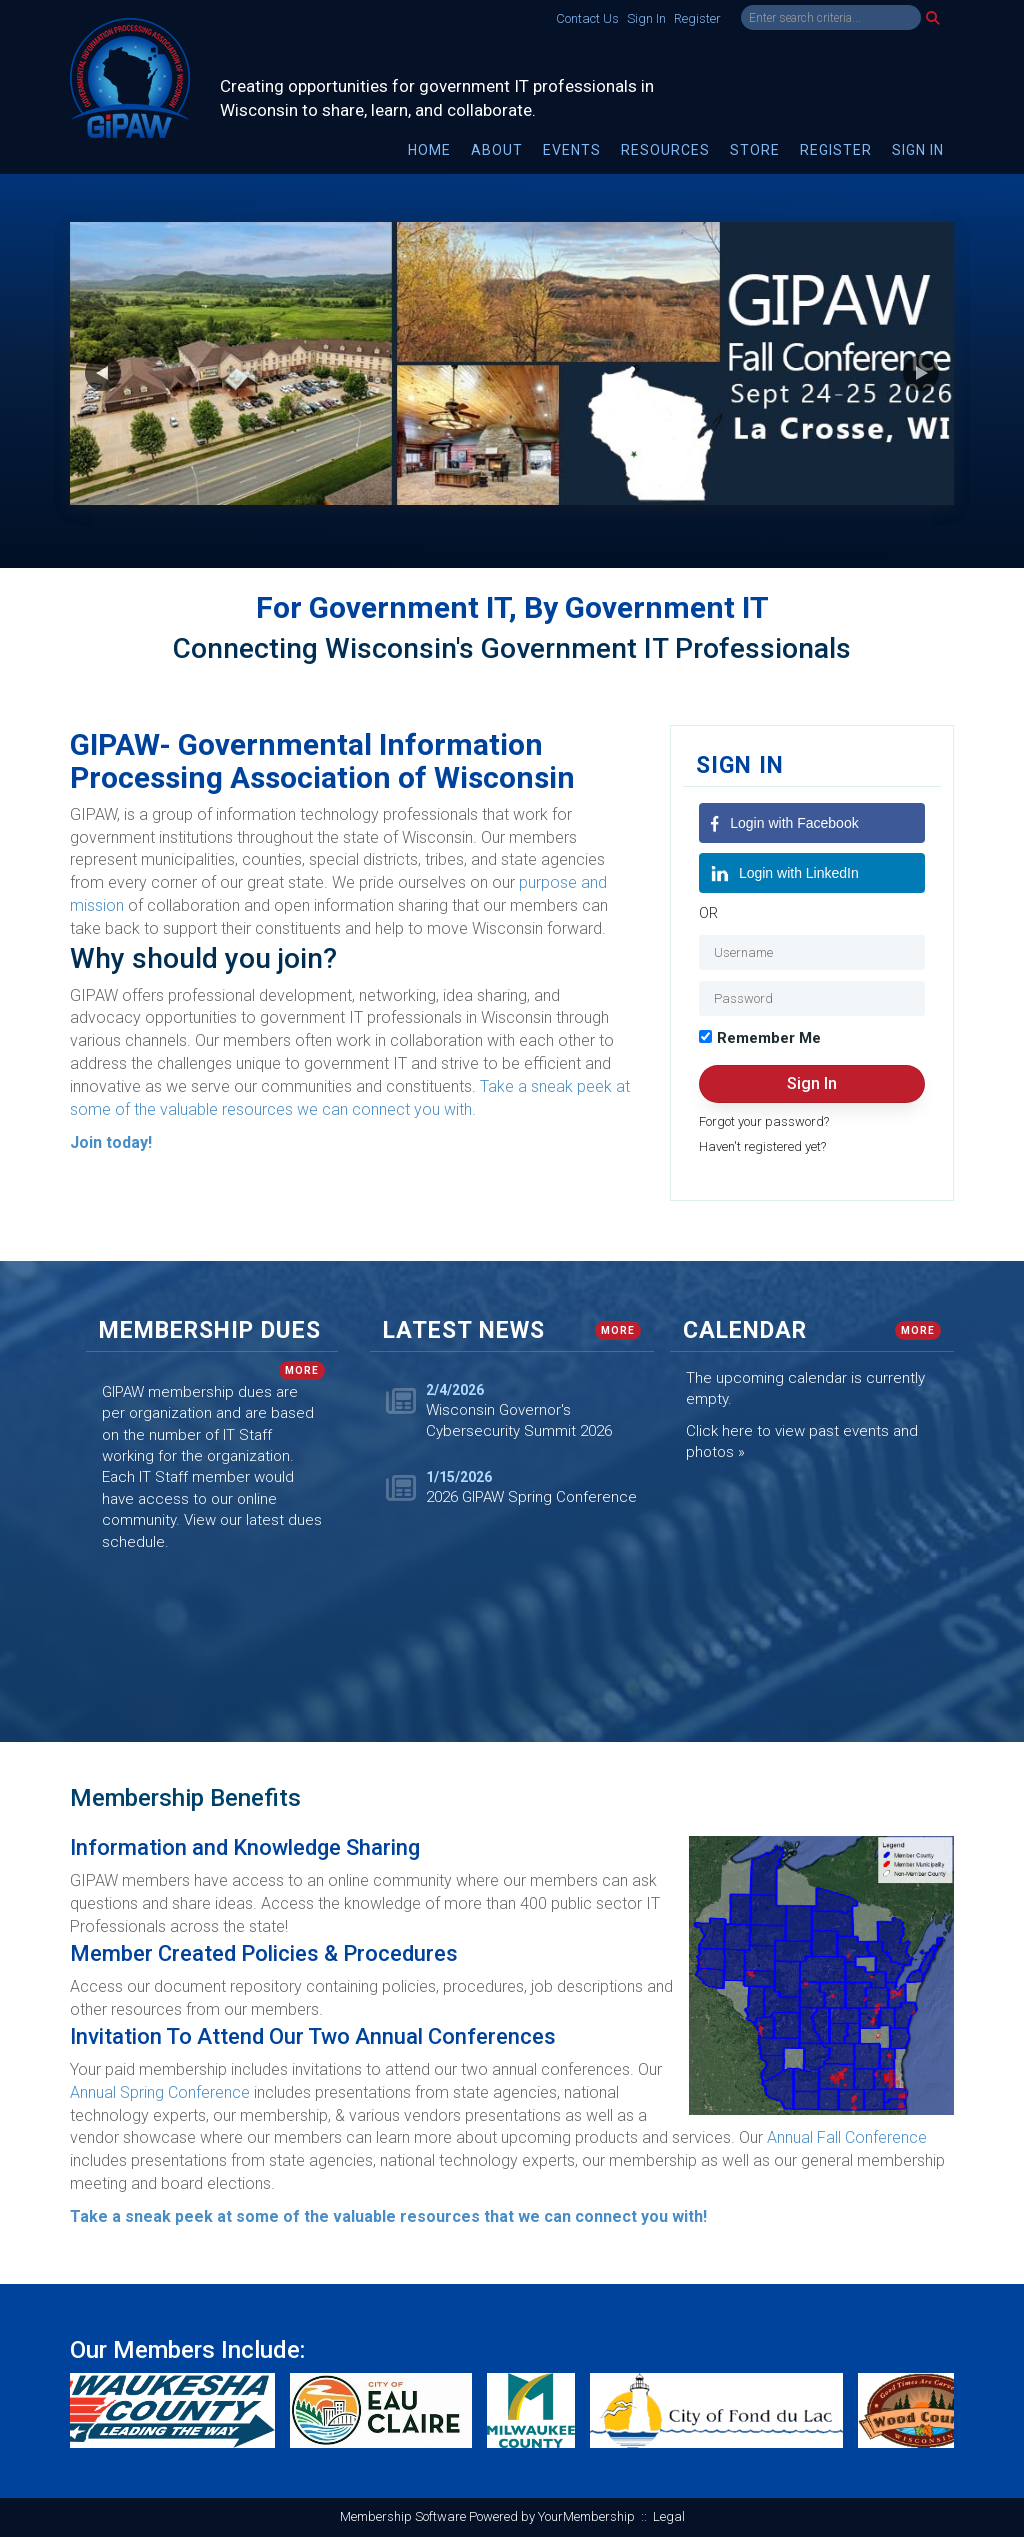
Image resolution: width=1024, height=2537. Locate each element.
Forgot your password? (764, 1121)
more (302, 1370)
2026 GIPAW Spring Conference (531, 1497)
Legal (669, 2516)
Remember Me (769, 1038)
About (497, 150)
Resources (665, 150)
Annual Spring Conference (160, 2092)
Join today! (111, 1142)
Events (572, 150)
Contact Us (587, 18)
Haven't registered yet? (762, 1146)
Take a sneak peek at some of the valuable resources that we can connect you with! (388, 2216)
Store (755, 150)
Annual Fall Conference (847, 2137)
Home (429, 150)
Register (697, 18)
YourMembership (586, 2516)
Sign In (646, 18)
